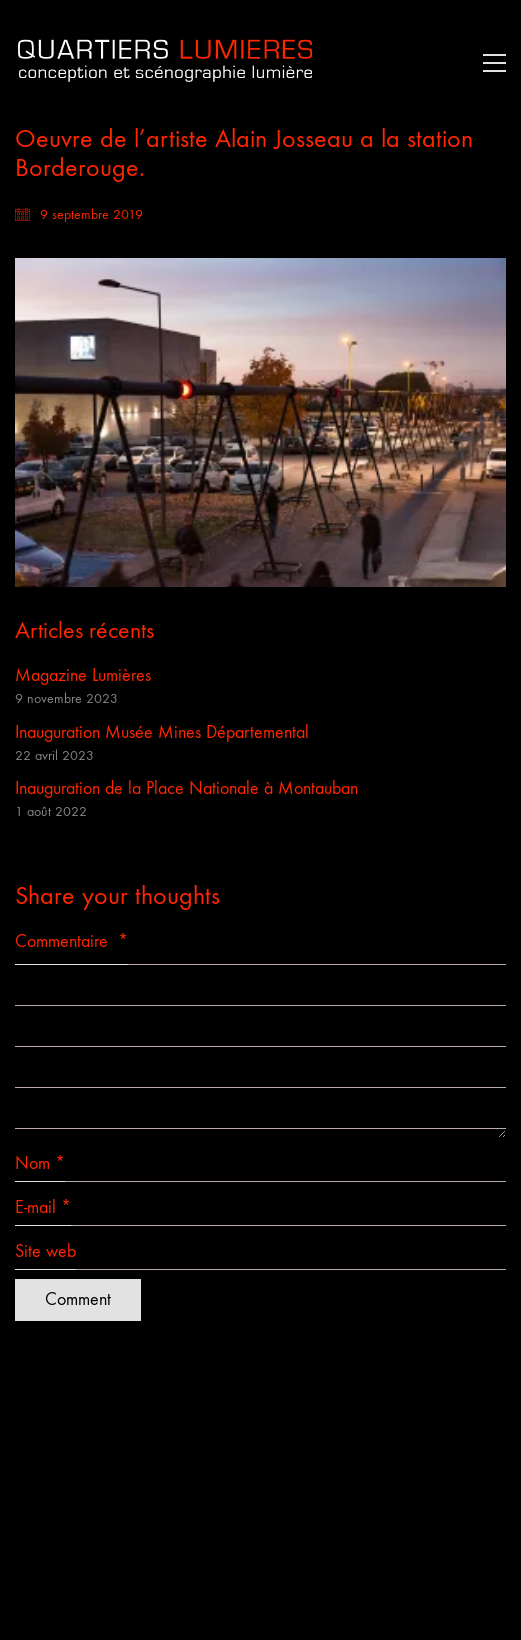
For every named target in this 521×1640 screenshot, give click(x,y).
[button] (489, 63)
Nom (40, 1164)
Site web (45, 1251)
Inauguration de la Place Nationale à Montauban (186, 788)
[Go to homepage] (165, 62)
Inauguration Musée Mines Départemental (162, 732)
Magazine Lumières (83, 675)
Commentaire (71, 941)
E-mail (43, 1208)
